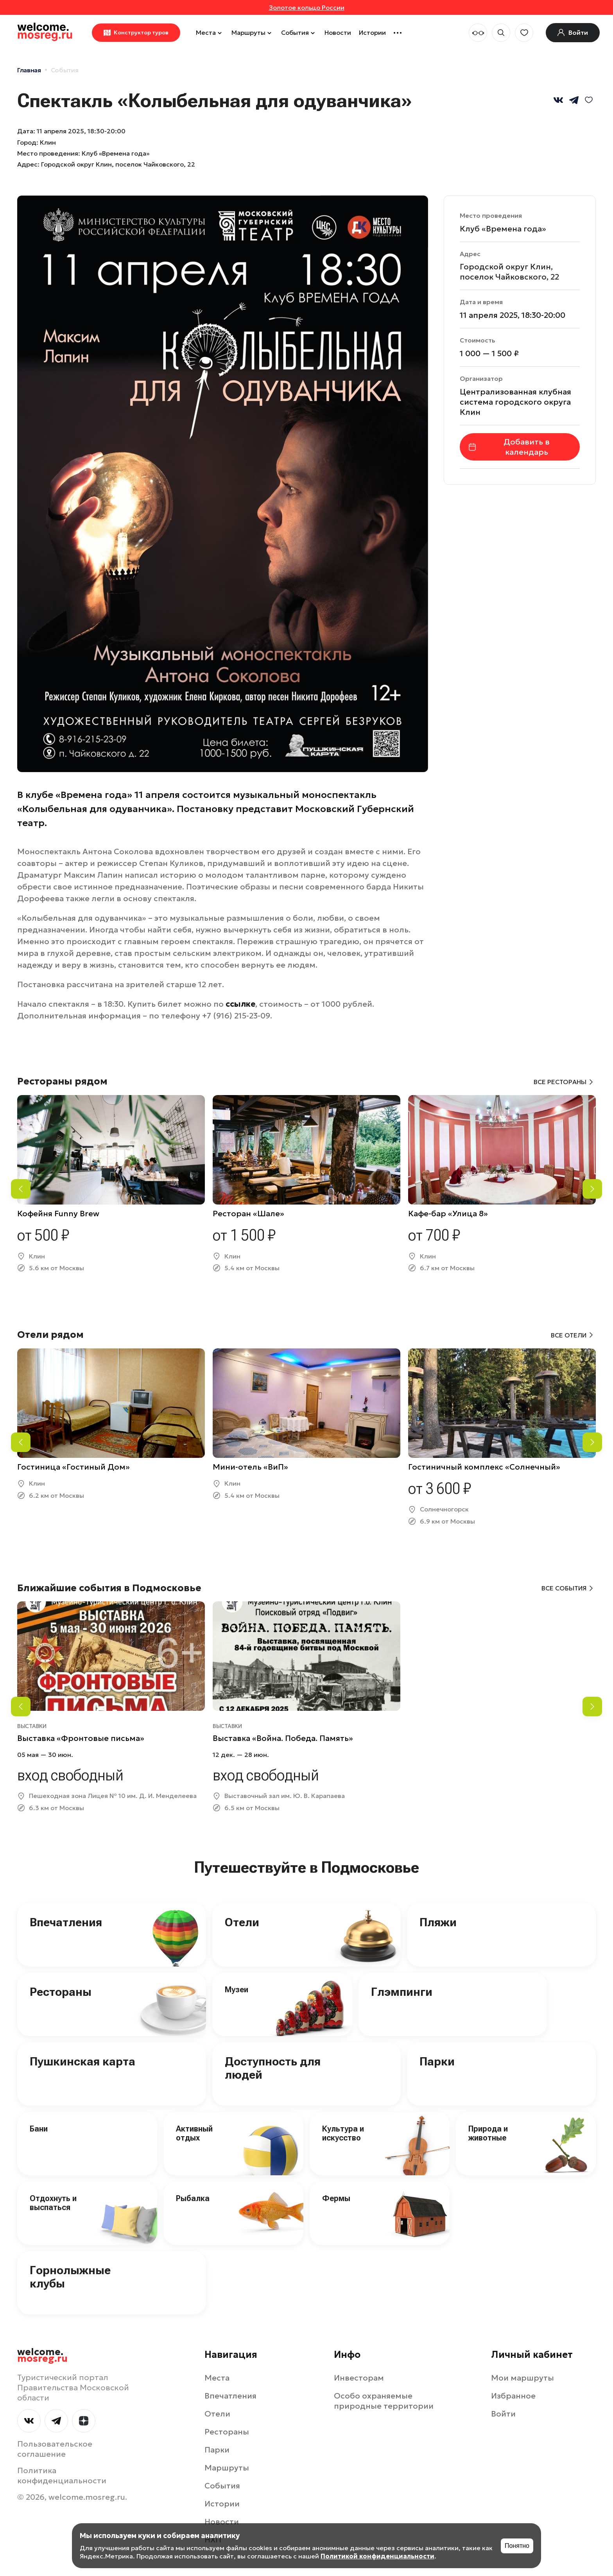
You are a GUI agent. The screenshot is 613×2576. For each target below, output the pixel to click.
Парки (437, 2061)
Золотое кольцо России (306, 7)
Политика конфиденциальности (61, 2475)
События (299, 32)
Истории (372, 32)
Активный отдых (194, 2133)
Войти (503, 2414)
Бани (39, 2128)
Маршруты (252, 32)
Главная (29, 70)
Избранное (513, 2396)
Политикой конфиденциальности (377, 2556)
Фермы (336, 2198)
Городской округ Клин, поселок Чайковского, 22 (118, 164)
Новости (337, 32)
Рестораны (60, 1992)
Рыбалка (193, 2198)
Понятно (517, 2545)
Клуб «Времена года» (503, 229)
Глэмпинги (401, 1992)
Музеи (236, 1989)
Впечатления (66, 1922)
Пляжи (438, 1922)
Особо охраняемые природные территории (384, 2401)
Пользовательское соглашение (54, 2449)
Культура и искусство (343, 2133)
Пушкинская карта (82, 2061)
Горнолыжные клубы (70, 2277)
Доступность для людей (273, 2068)
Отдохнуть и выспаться (53, 2203)
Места (210, 32)
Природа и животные (488, 2133)
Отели (242, 1922)
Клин (48, 142)
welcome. (42, 2355)
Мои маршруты (522, 2378)
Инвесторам (359, 2378)
